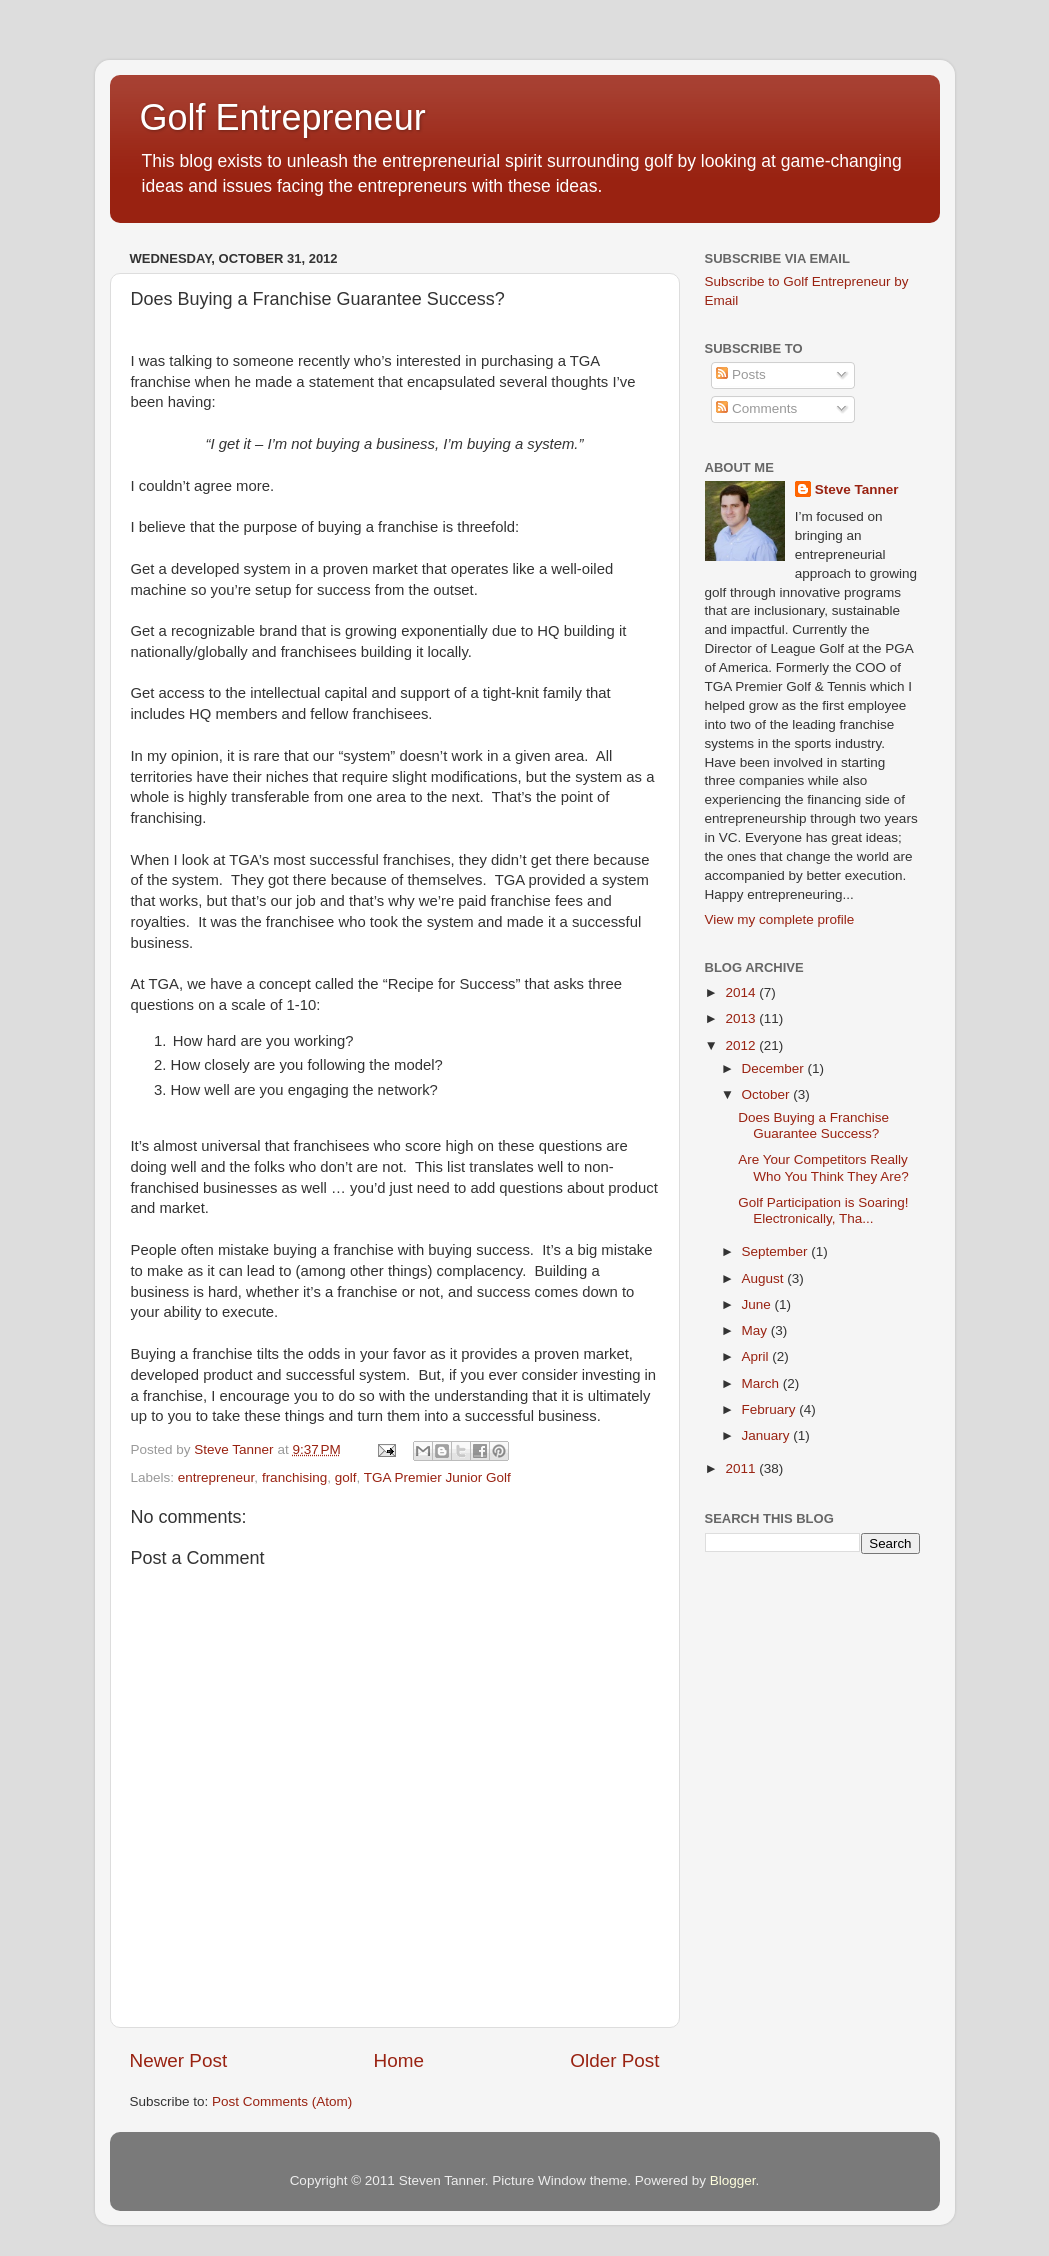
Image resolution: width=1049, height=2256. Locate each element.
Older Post (614, 2060)
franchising (294, 1477)
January (768, 1435)
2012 (742, 1045)
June (758, 1304)
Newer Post (179, 2060)
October (768, 1094)
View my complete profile (780, 919)
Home (399, 2060)
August (765, 1278)
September (777, 1251)
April (757, 1356)
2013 (742, 1018)
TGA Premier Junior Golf (437, 1477)
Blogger (733, 2180)
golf (346, 1477)
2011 (742, 1468)
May (756, 1330)
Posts (741, 374)
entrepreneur (216, 1477)
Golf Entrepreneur (283, 117)
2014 (742, 992)
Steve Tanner (857, 489)
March (762, 1383)
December (775, 1068)
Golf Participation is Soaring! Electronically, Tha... (823, 1210)
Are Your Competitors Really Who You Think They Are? (823, 1167)
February (771, 1409)
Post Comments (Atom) (282, 2101)
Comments (756, 408)
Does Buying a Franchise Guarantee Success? (813, 1125)
